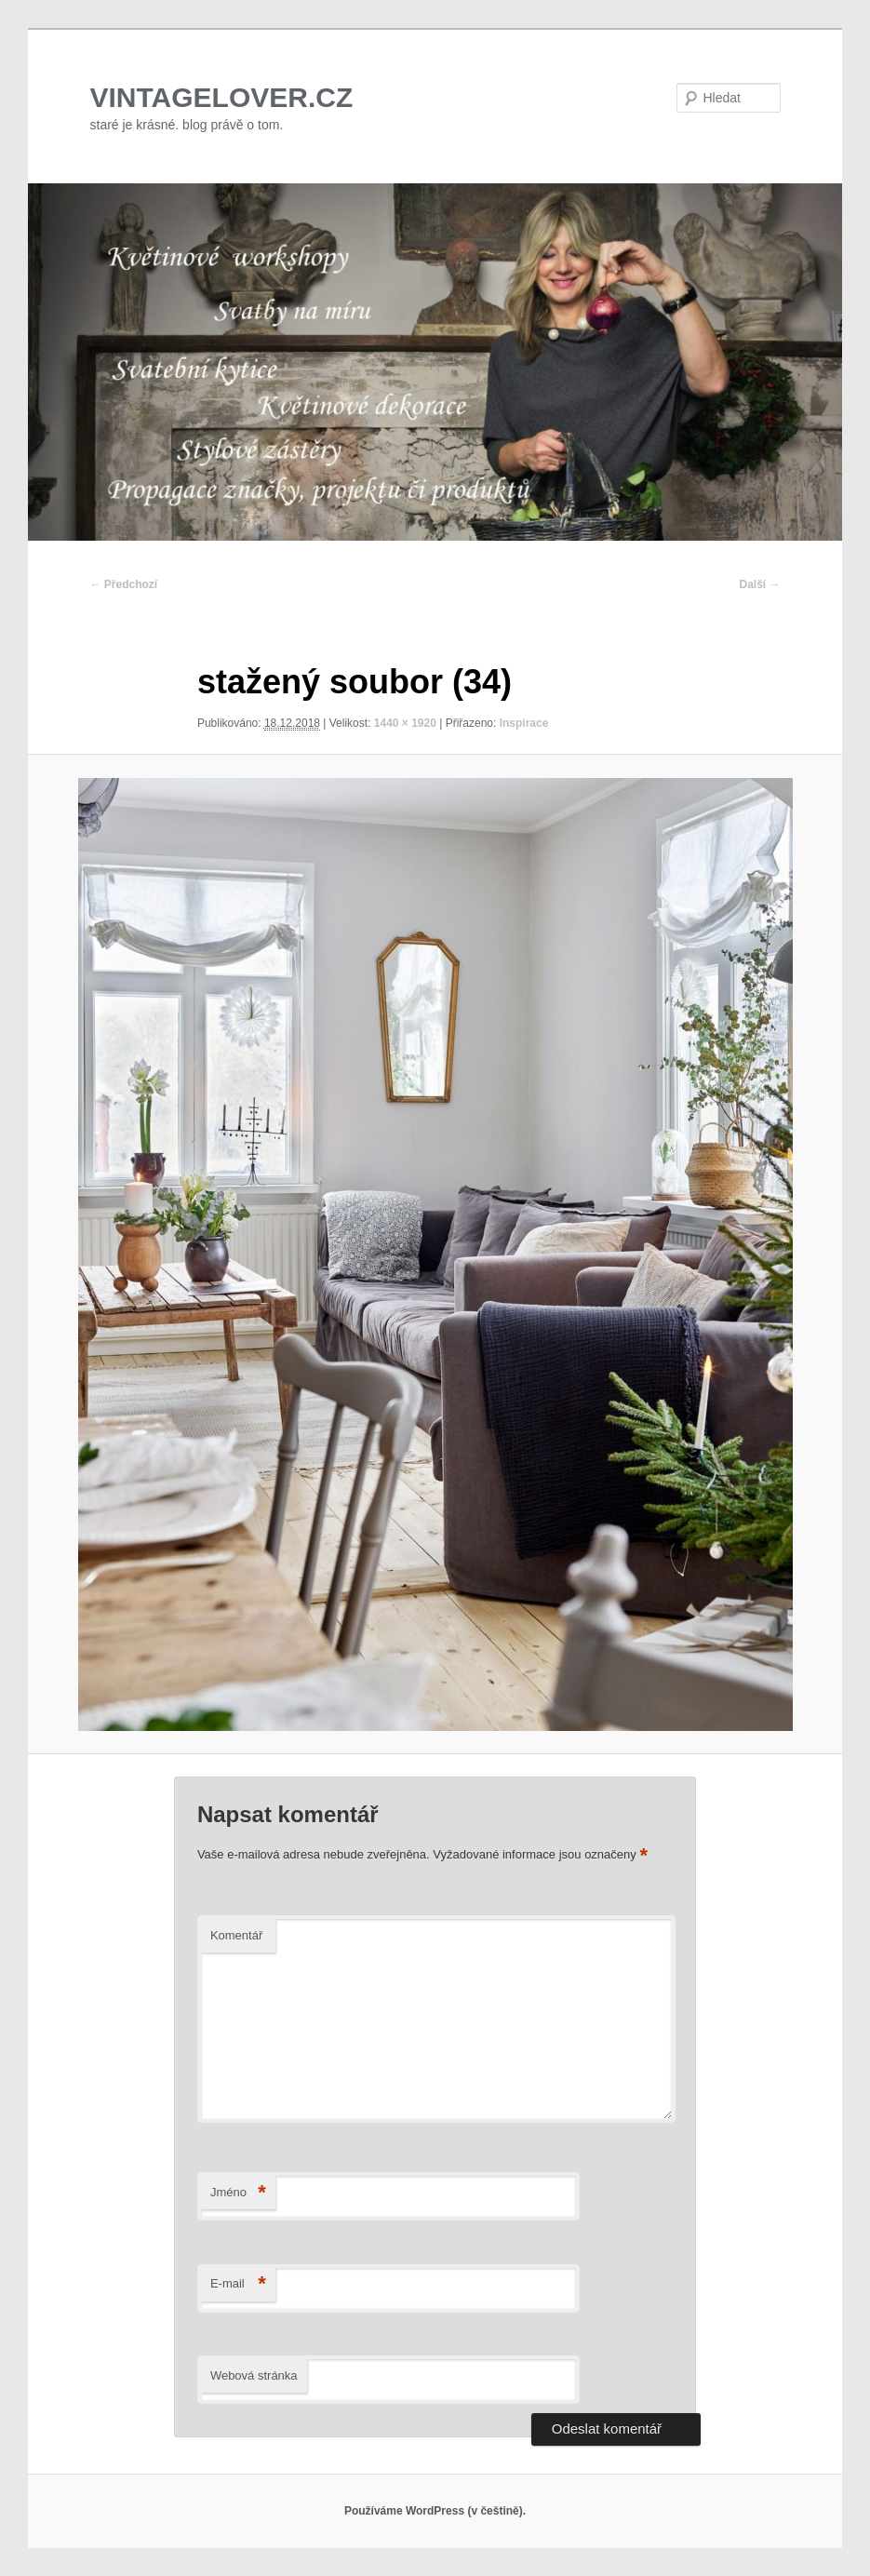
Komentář (236, 1935)
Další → (759, 584)
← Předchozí (124, 584)
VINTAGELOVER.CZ (222, 97)
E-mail (238, 2284)
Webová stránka (254, 2375)
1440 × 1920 (405, 723)
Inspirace (524, 723)
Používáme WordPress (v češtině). (435, 2510)
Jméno (238, 2193)
